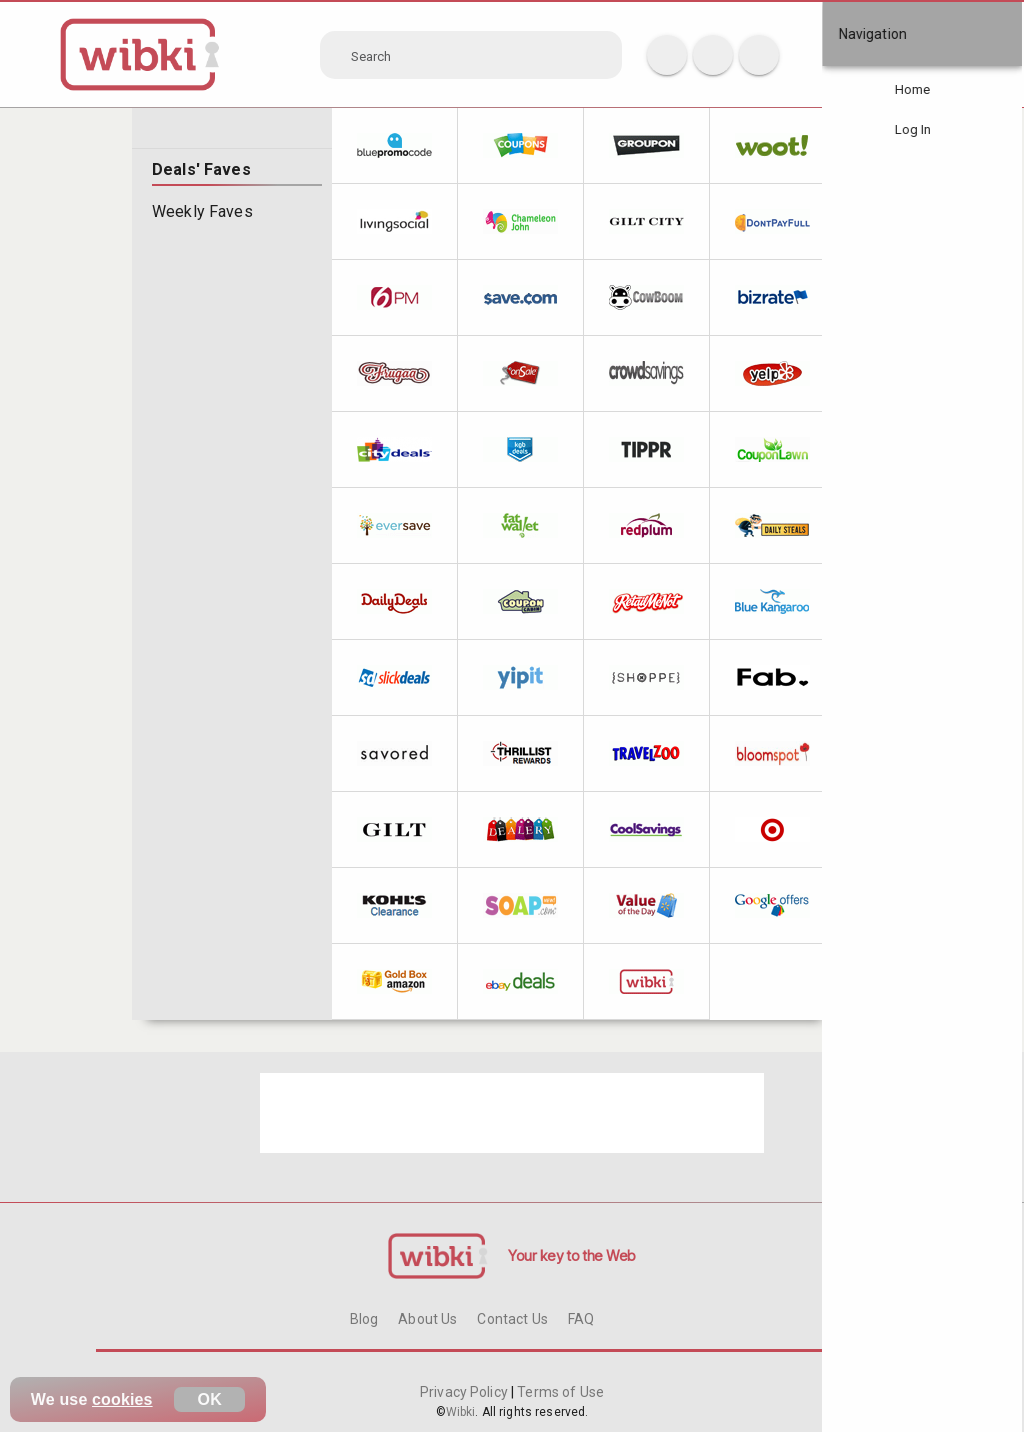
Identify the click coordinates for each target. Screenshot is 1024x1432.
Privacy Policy (465, 1392)
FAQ (581, 1319)
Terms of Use (559, 1392)
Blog (364, 1319)
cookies (122, 1399)
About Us (427, 1319)
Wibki (461, 1412)
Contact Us (512, 1319)
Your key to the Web (572, 1255)
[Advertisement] (512, 1113)
